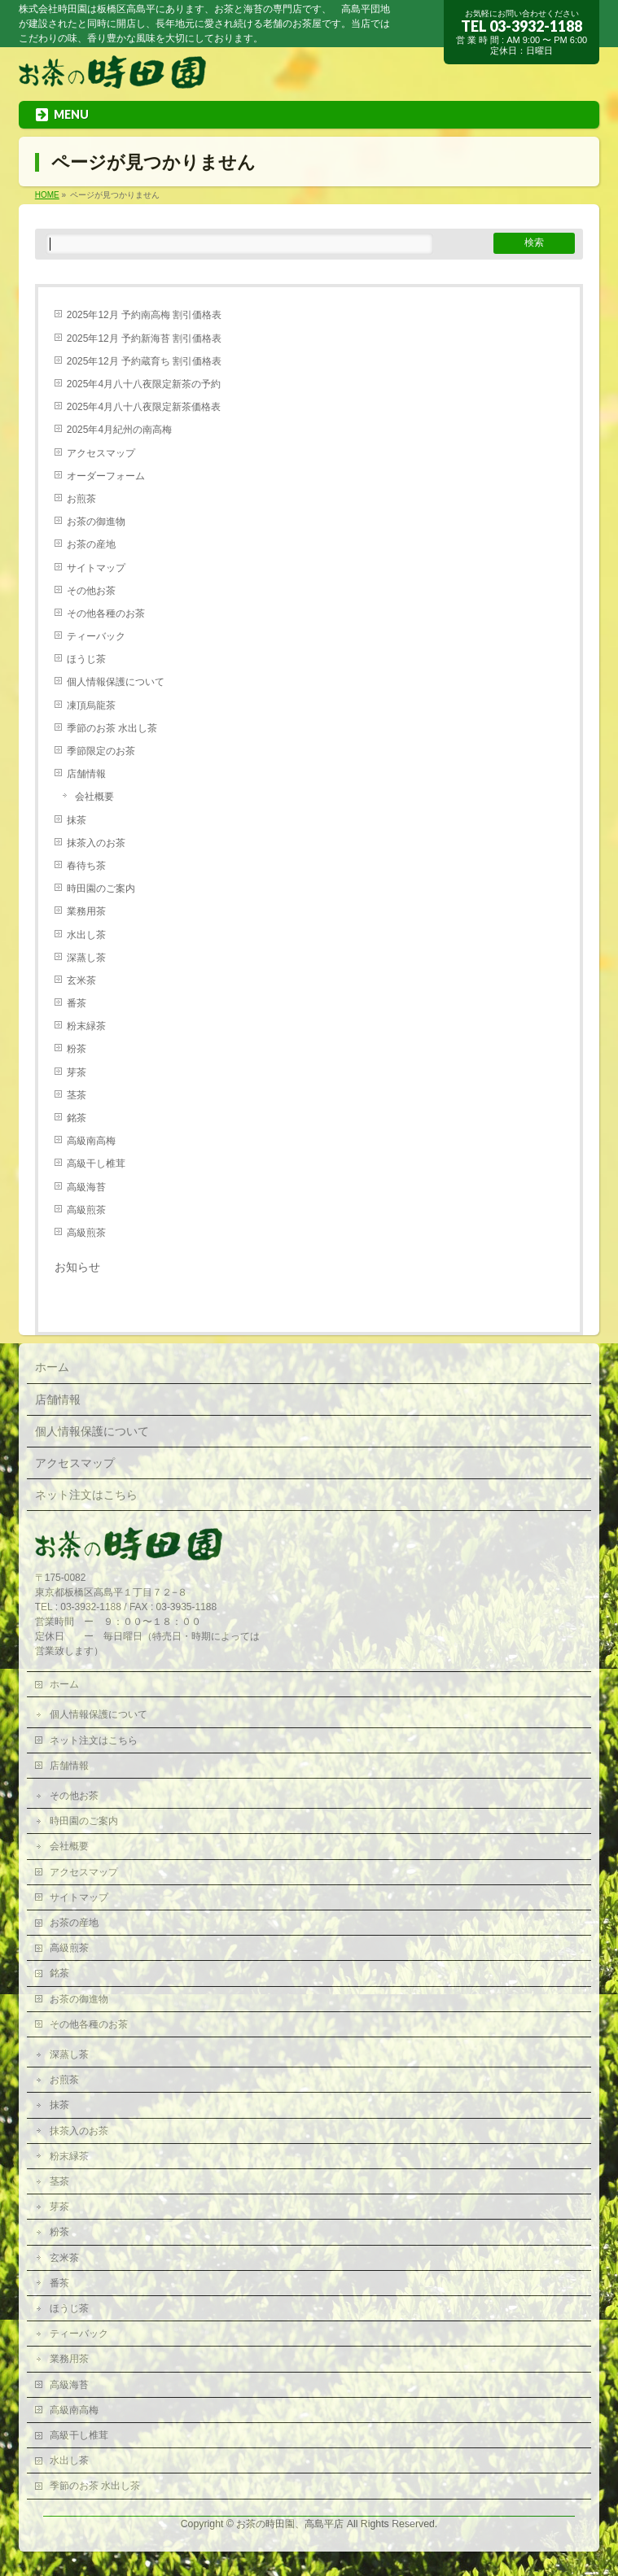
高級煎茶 (86, 1210)
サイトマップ (96, 568)
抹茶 (76, 820)
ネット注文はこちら (86, 1494)
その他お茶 (91, 590)
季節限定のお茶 (101, 751)
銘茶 (76, 1118)
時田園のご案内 (101, 888)
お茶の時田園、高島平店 (290, 2524)
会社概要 (94, 796)
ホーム (52, 1366)
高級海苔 (86, 1187)
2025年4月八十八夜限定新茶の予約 (144, 384)
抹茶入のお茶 (96, 843)
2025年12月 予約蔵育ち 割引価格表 (144, 361)
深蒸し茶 (86, 957)
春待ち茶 (86, 865)
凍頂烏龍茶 (91, 705)
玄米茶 (81, 980)
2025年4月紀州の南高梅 (119, 429)
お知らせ (77, 1267)
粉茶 (76, 1048)
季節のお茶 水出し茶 (112, 728)
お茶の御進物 (96, 521)
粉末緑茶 (86, 1026)
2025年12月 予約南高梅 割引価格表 (144, 315)
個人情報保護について (115, 682)
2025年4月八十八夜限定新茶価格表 (144, 407)
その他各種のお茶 (106, 613)
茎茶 (76, 1095)
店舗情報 (86, 773)
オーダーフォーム (106, 476)
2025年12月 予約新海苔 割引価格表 (144, 338)
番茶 (76, 1003)
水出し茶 (86, 935)
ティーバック (96, 636)
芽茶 (76, 1072)
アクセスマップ (101, 453)
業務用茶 (86, 911)
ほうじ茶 (86, 659)
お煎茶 (81, 498)
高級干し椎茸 (96, 1163)
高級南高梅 (91, 1140)
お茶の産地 (91, 544)
